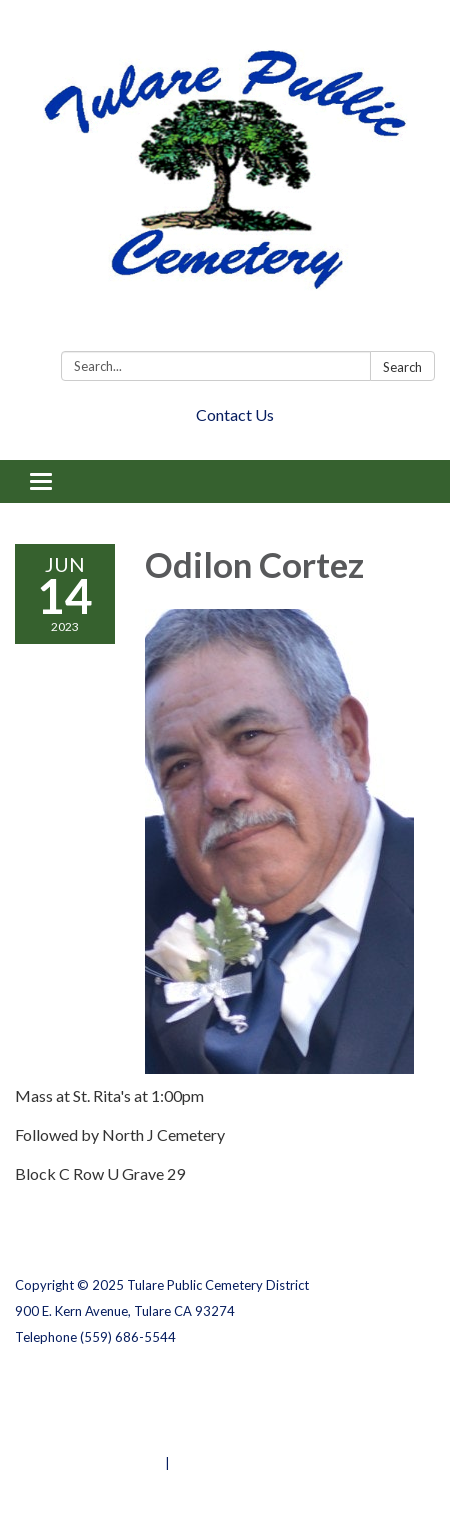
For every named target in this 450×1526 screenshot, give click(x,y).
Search (402, 367)
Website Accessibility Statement (120, 1437)
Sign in (194, 1463)
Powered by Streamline (88, 1463)
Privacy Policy (58, 1385)
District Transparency (85, 1411)
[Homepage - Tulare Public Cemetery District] (225, 179)
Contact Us (235, 414)
